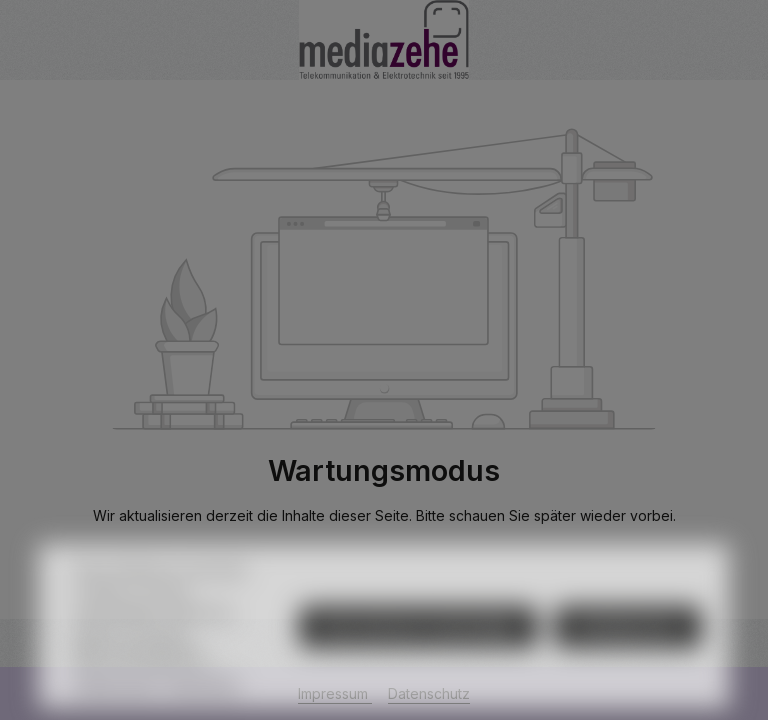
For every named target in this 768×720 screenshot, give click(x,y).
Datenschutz (115, 708)
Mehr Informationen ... (144, 679)
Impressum (204, 708)
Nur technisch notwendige (418, 652)
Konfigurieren (628, 652)
